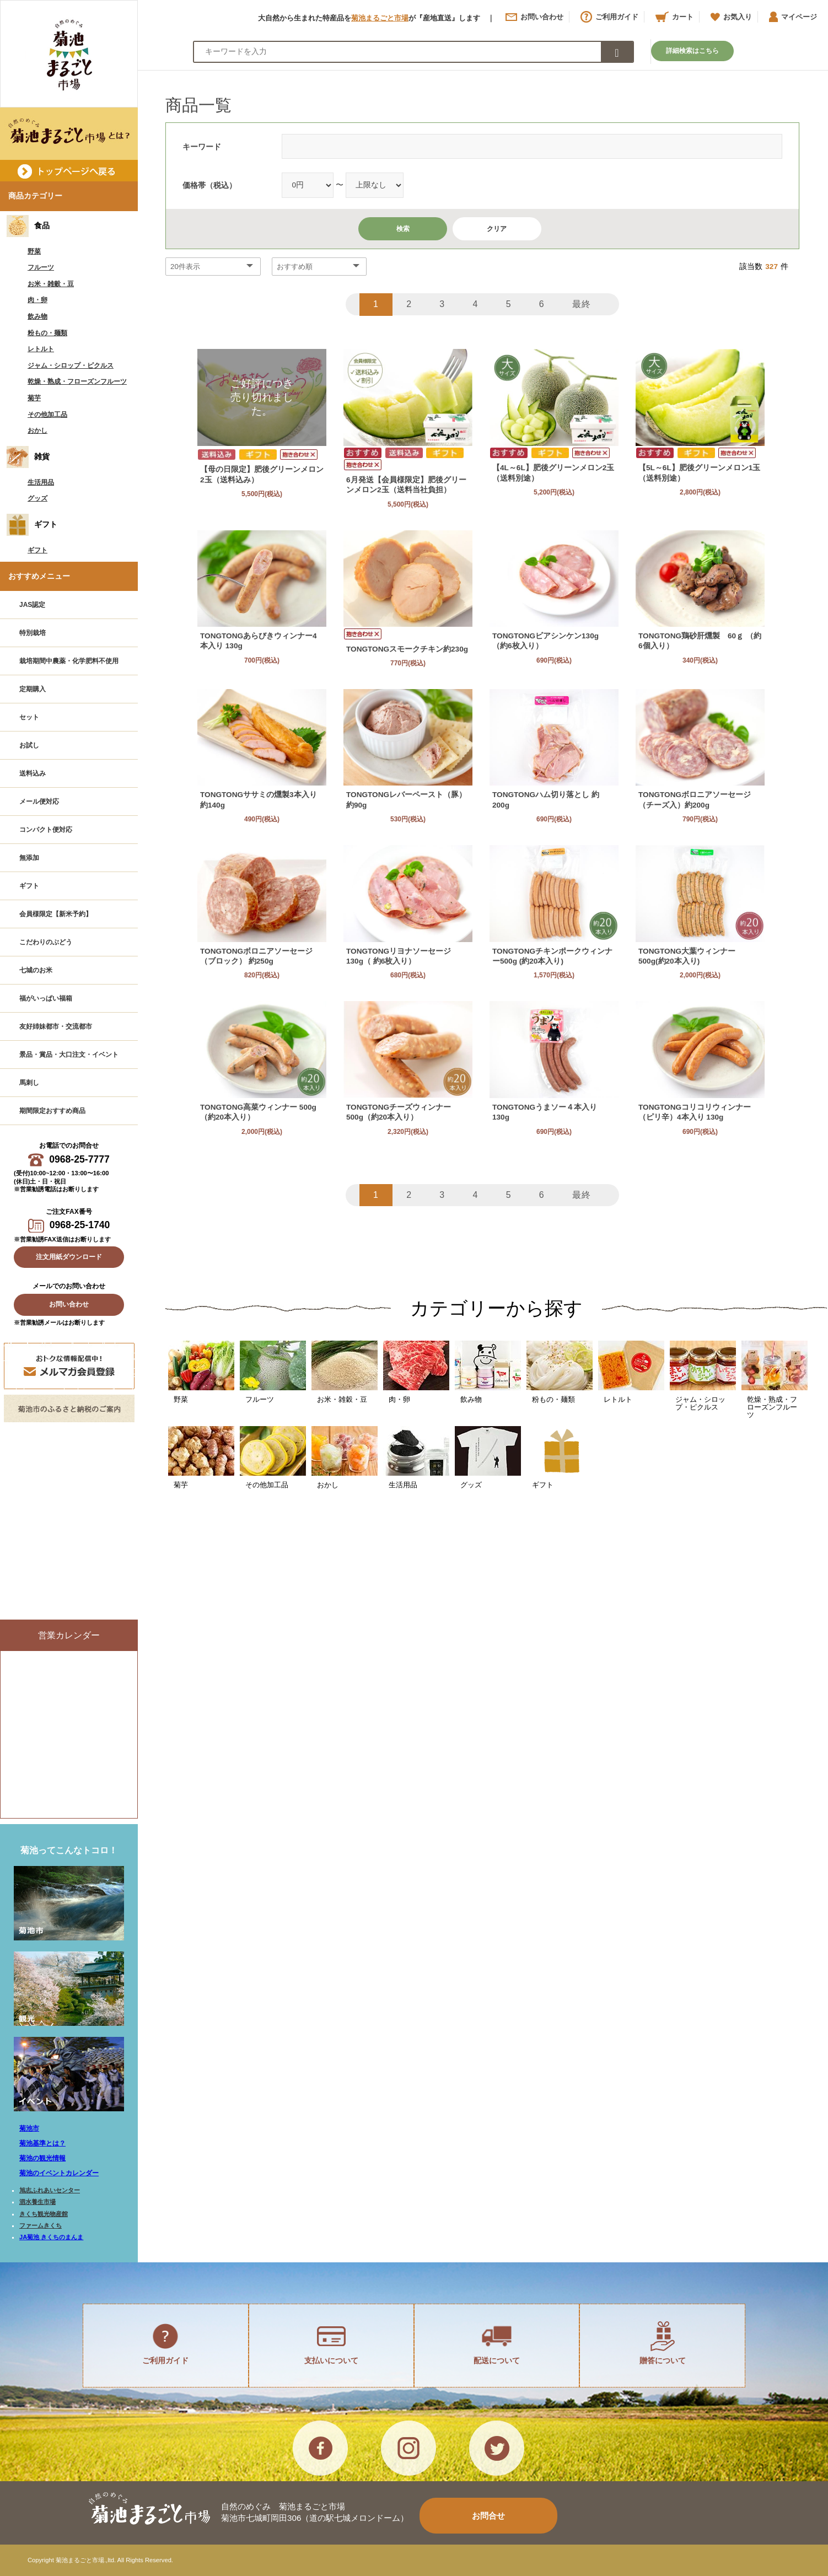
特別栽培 (32, 633)
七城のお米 (35, 970)
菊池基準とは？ (42, 2143)
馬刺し (29, 1083)
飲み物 (37, 316)
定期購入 (32, 689)
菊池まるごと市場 (379, 18)
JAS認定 (32, 605)
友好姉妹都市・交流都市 (55, 1026)
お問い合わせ (534, 17)
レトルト (41, 349)
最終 (582, 304)
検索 (403, 229)
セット (29, 717)
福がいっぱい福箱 (45, 998)
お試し (29, 745)
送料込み (32, 773)
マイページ (793, 17)
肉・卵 (37, 300)
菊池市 (29, 2128)
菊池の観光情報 (42, 2158)
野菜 (34, 251)
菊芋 (34, 398)
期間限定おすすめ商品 (52, 1111)
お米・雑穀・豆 (51, 284)
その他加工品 (47, 414)
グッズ (37, 498)
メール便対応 (39, 801)
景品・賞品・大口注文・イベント (69, 1054)
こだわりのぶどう (45, 942)
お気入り (731, 17)
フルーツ (41, 267)
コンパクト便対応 (45, 829)
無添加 (29, 858)
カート (674, 17)
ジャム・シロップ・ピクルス (71, 365)
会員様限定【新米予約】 (55, 914)
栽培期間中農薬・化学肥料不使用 (69, 661)
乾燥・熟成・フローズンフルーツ (77, 381)
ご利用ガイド (609, 17)
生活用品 (41, 482)
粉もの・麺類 (47, 333)
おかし (37, 430)
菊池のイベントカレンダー (59, 2173)
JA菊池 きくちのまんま (51, 2237)
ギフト (37, 550)
